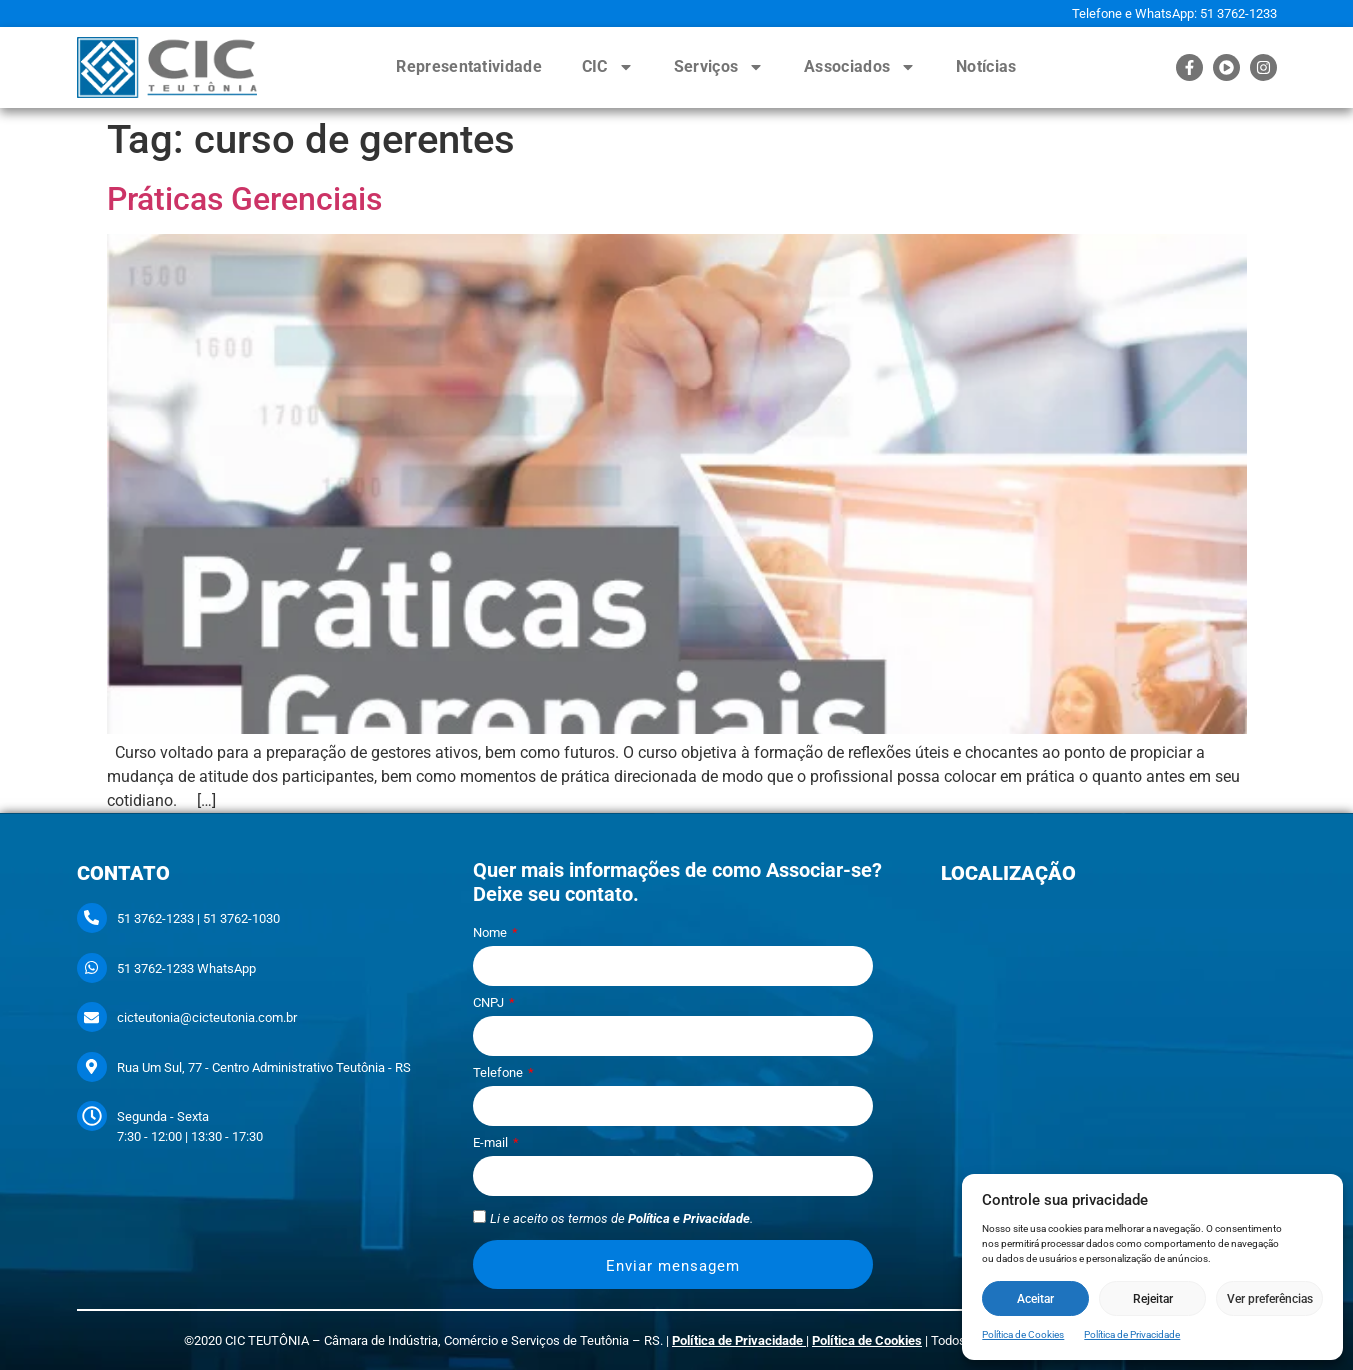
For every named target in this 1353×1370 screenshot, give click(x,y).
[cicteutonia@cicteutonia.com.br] (92, 1017)
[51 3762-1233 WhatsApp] (92, 968)
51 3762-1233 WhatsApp (186, 968)
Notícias (986, 66)
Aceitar (1035, 1299)
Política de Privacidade (1132, 1334)
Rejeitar (1153, 1299)
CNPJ (490, 1003)
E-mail (492, 1143)
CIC (608, 67)
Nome (491, 933)
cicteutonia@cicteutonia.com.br (207, 1017)
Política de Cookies (1023, 1334)
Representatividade (468, 66)
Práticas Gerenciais (244, 199)
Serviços (719, 67)
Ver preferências (1270, 1299)
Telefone (499, 1073)
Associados (860, 67)
